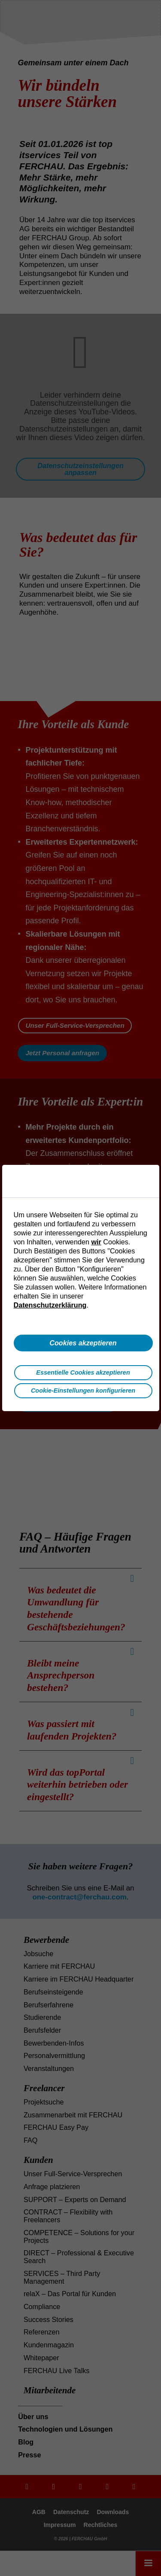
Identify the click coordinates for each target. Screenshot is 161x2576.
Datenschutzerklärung (50, 1305)
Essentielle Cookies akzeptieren (83, 1372)
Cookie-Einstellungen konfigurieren (83, 1390)
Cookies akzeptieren (83, 1343)
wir (96, 1242)
